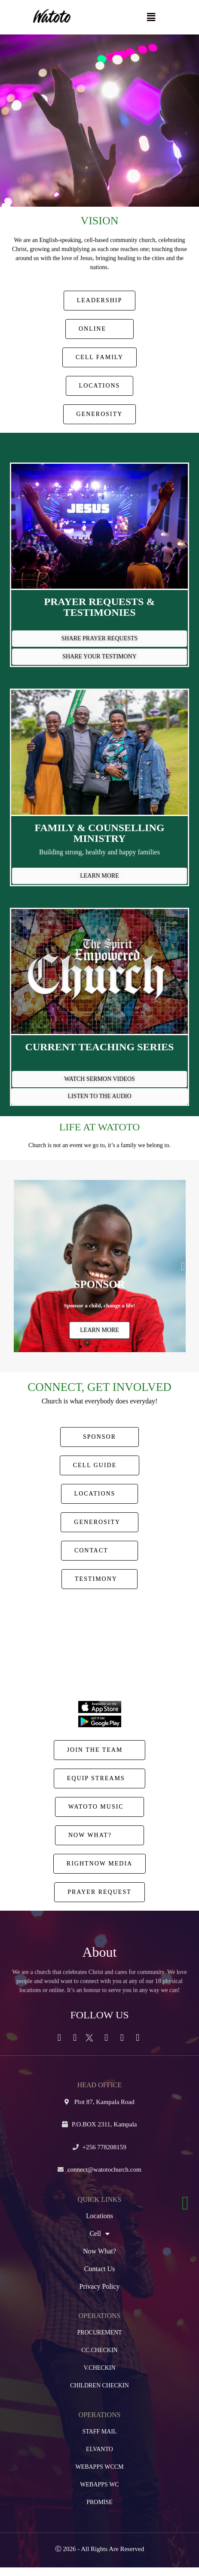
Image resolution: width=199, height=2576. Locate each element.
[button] (151, 17)
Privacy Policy (100, 2286)
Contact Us (99, 2268)
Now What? (99, 2251)
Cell (99, 2233)
